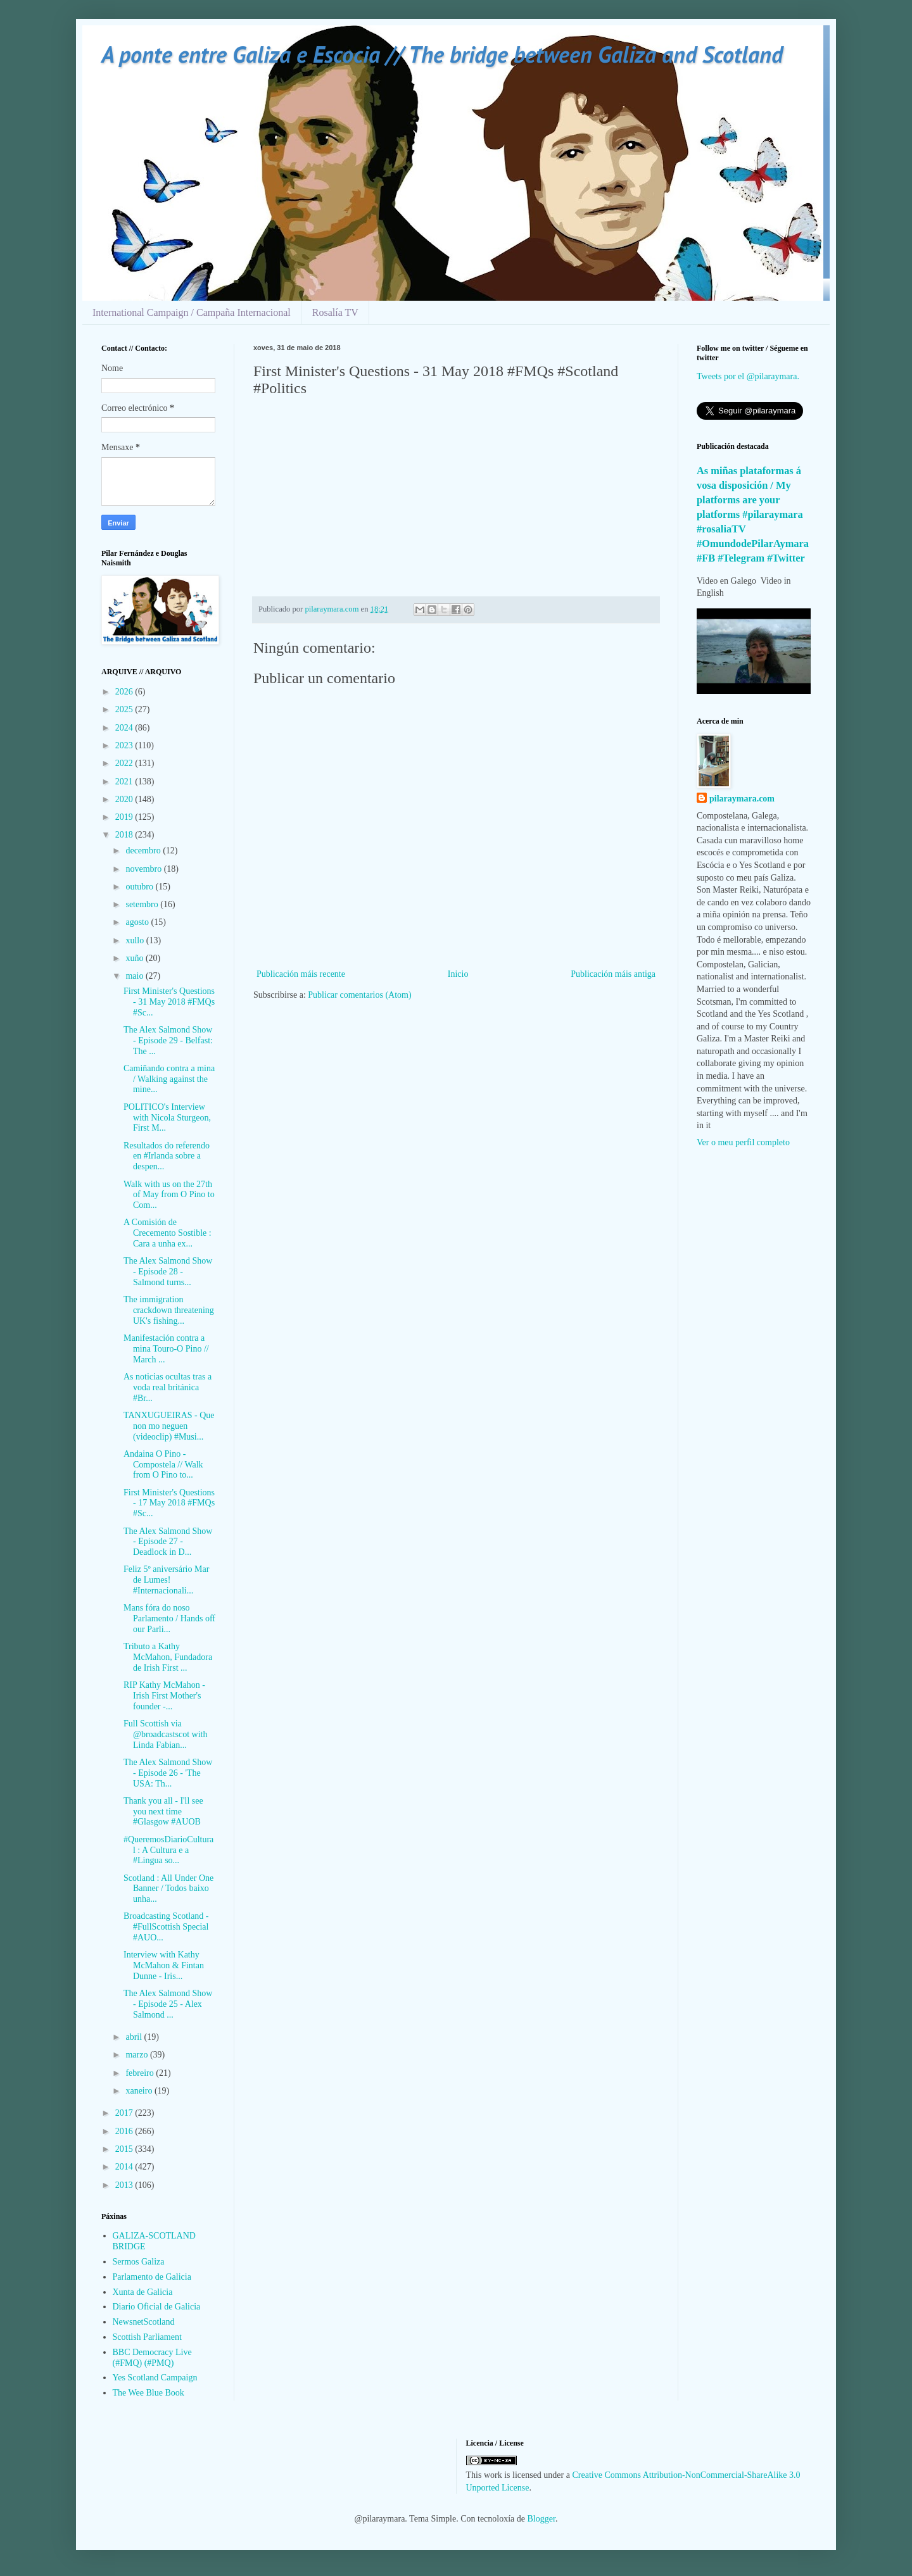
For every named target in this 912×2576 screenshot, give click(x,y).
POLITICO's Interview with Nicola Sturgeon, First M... (167, 1117)
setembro (142, 904)
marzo (137, 2054)
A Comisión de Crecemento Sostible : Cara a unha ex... (168, 1232)
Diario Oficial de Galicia (157, 2306)
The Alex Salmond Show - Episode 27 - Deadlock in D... (168, 1541)
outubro (140, 886)
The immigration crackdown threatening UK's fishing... (169, 1310)
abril (134, 2037)
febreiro (140, 2073)
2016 (125, 2131)
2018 (125, 834)
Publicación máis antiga (613, 974)
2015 (125, 2149)
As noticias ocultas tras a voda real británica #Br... (168, 1387)
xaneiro (139, 2090)
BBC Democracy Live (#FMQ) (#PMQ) (152, 2357)
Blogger (541, 2518)
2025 (125, 709)
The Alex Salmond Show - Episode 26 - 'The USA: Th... (168, 1772)
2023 (125, 745)
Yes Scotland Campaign (155, 2377)
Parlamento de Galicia (152, 2277)
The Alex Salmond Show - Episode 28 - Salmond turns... (168, 1271)
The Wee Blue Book (148, 2392)
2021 (125, 781)
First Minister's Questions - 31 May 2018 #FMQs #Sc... (169, 1001)
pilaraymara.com (742, 798)
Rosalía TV (335, 312)
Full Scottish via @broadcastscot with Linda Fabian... (165, 1734)
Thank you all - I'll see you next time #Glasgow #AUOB (163, 1811)
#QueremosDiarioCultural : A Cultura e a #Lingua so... (168, 1850)
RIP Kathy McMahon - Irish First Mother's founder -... (164, 1695)
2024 (125, 727)
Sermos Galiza (139, 2261)
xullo (135, 940)
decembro (144, 850)
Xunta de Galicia (143, 2292)
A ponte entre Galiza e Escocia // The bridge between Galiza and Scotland (442, 54)
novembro (144, 869)
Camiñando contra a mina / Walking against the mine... (169, 1079)
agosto (138, 922)
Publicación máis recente (300, 974)
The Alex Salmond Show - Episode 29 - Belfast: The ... (168, 1040)
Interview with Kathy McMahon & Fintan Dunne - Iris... (164, 1965)
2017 (125, 2113)
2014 (125, 2166)
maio (135, 976)
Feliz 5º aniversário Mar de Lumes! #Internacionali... (166, 1579)
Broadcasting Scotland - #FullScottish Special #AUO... (166, 1926)
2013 (125, 2185)
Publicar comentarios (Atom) (359, 995)
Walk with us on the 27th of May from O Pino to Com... (169, 1194)
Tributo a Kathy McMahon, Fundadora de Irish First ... (168, 1657)
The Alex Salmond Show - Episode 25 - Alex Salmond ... (168, 2004)
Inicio (458, 974)
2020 (125, 799)
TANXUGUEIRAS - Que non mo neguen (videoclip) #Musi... (169, 1426)
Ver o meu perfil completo (743, 1142)
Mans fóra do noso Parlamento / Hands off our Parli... (169, 1618)
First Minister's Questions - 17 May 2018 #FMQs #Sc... (169, 1503)
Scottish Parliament (147, 2337)
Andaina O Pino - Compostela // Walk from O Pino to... (163, 1464)
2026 (125, 691)
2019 (125, 817)
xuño (135, 958)
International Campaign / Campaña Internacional (191, 312)
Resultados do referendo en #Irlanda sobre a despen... (167, 1156)
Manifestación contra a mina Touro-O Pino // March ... (166, 1348)
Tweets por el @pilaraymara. (748, 376)
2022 (125, 763)
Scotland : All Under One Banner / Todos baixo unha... (168, 1888)
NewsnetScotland (144, 2322)
